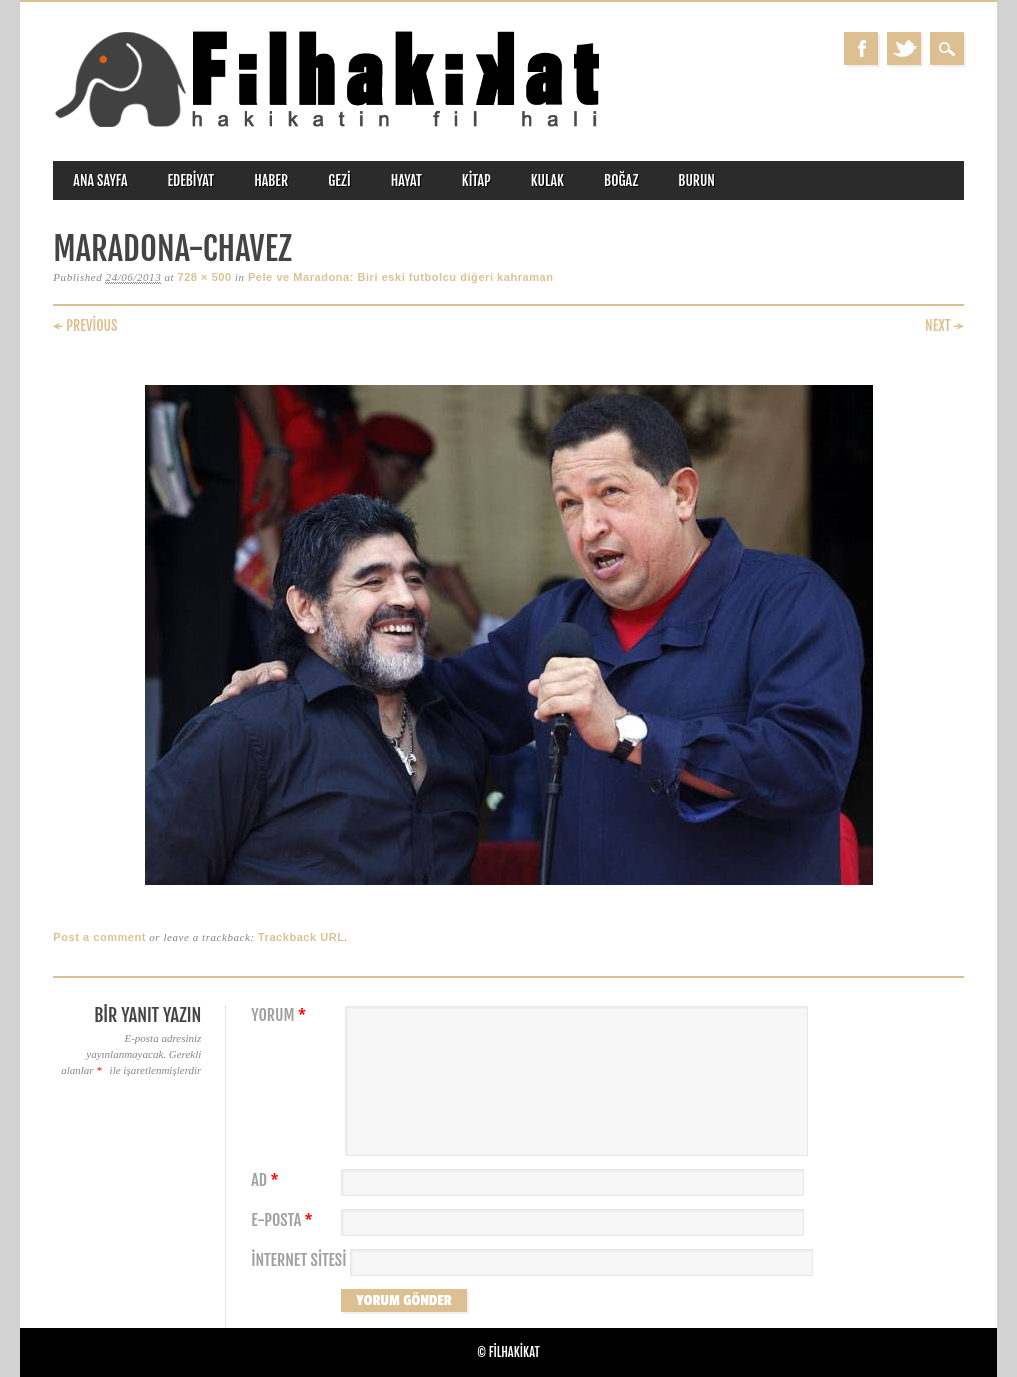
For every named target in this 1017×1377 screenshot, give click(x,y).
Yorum (281, 1015)
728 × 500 (204, 277)
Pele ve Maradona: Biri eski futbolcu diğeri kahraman (401, 277)
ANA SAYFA (100, 180)
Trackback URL (301, 937)
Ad (267, 1180)
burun (696, 180)
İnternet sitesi (298, 1260)
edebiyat (190, 180)
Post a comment (99, 937)
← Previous (85, 325)
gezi (339, 180)
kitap (476, 180)
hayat (406, 180)
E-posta (284, 1220)
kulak (547, 180)
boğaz (621, 180)
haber (271, 180)
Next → (944, 325)
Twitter (904, 48)
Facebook (861, 48)
